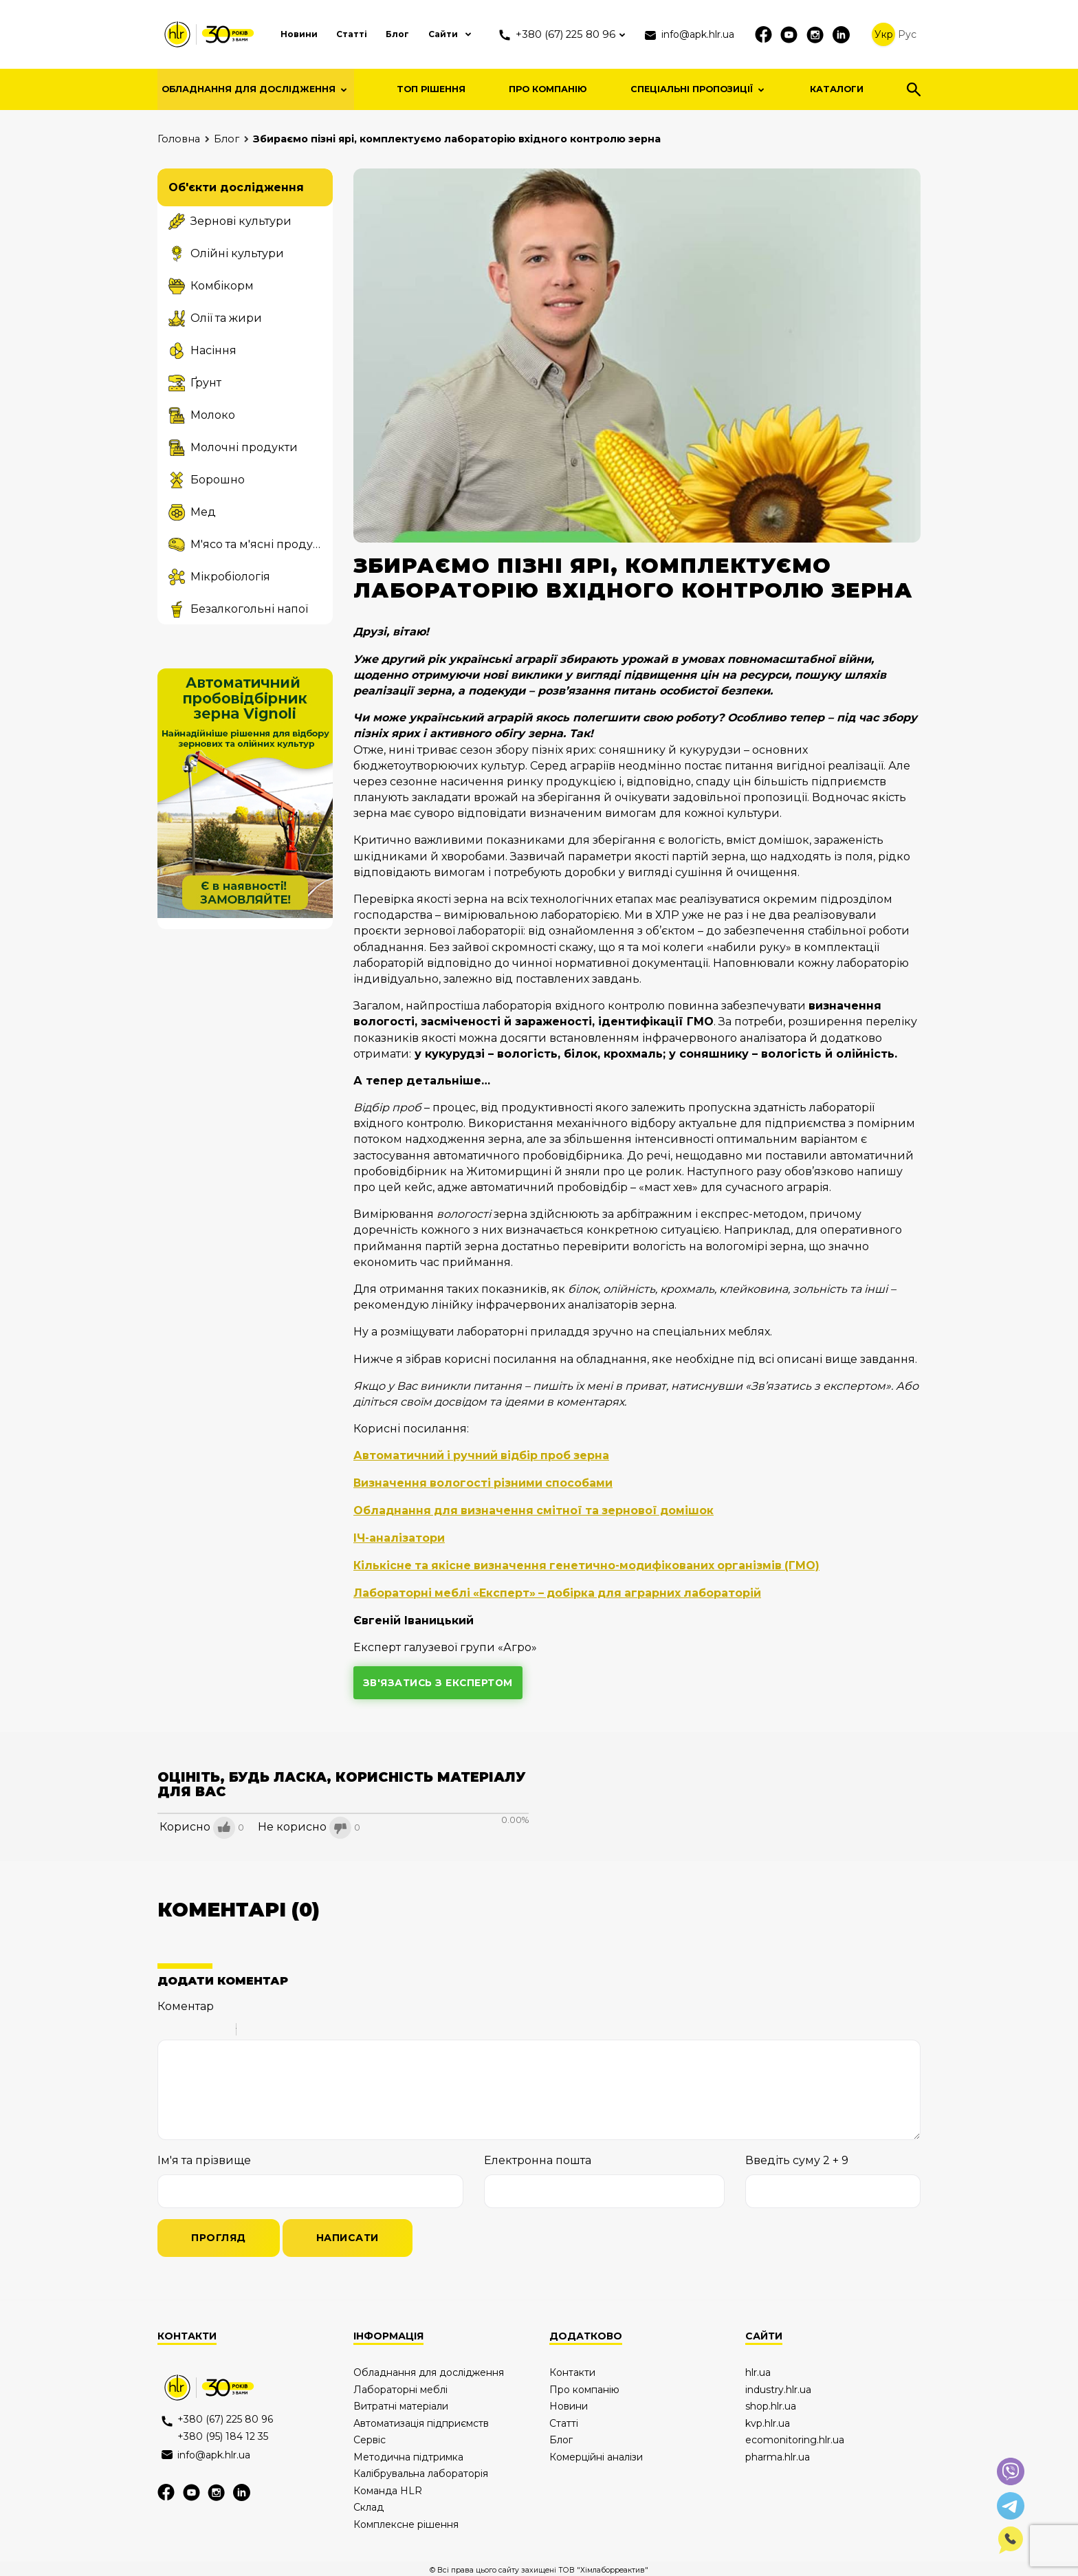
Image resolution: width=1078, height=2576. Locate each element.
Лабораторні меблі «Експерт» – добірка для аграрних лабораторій (560, 1590)
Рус (910, 34)
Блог (394, 33)
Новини (292, 33)
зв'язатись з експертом (439, 1680)
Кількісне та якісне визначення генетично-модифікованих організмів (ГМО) (589, 1563)
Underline (202, 2029)
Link (288, 2029)
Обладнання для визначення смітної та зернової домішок (536, 1509)
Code (270, 2029)
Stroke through (220, 2029)
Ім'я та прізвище (204, 2158)
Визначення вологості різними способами (484, 1482)
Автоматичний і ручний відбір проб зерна (483, 1455)
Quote (252, 2029)
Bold (166, 2029)
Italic (184, 2029)
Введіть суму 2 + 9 (796, 2158)
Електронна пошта (537, 2158)
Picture (306, 2029)
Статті (347, 33)
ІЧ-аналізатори (399, 1536)
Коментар (185, 2003)
